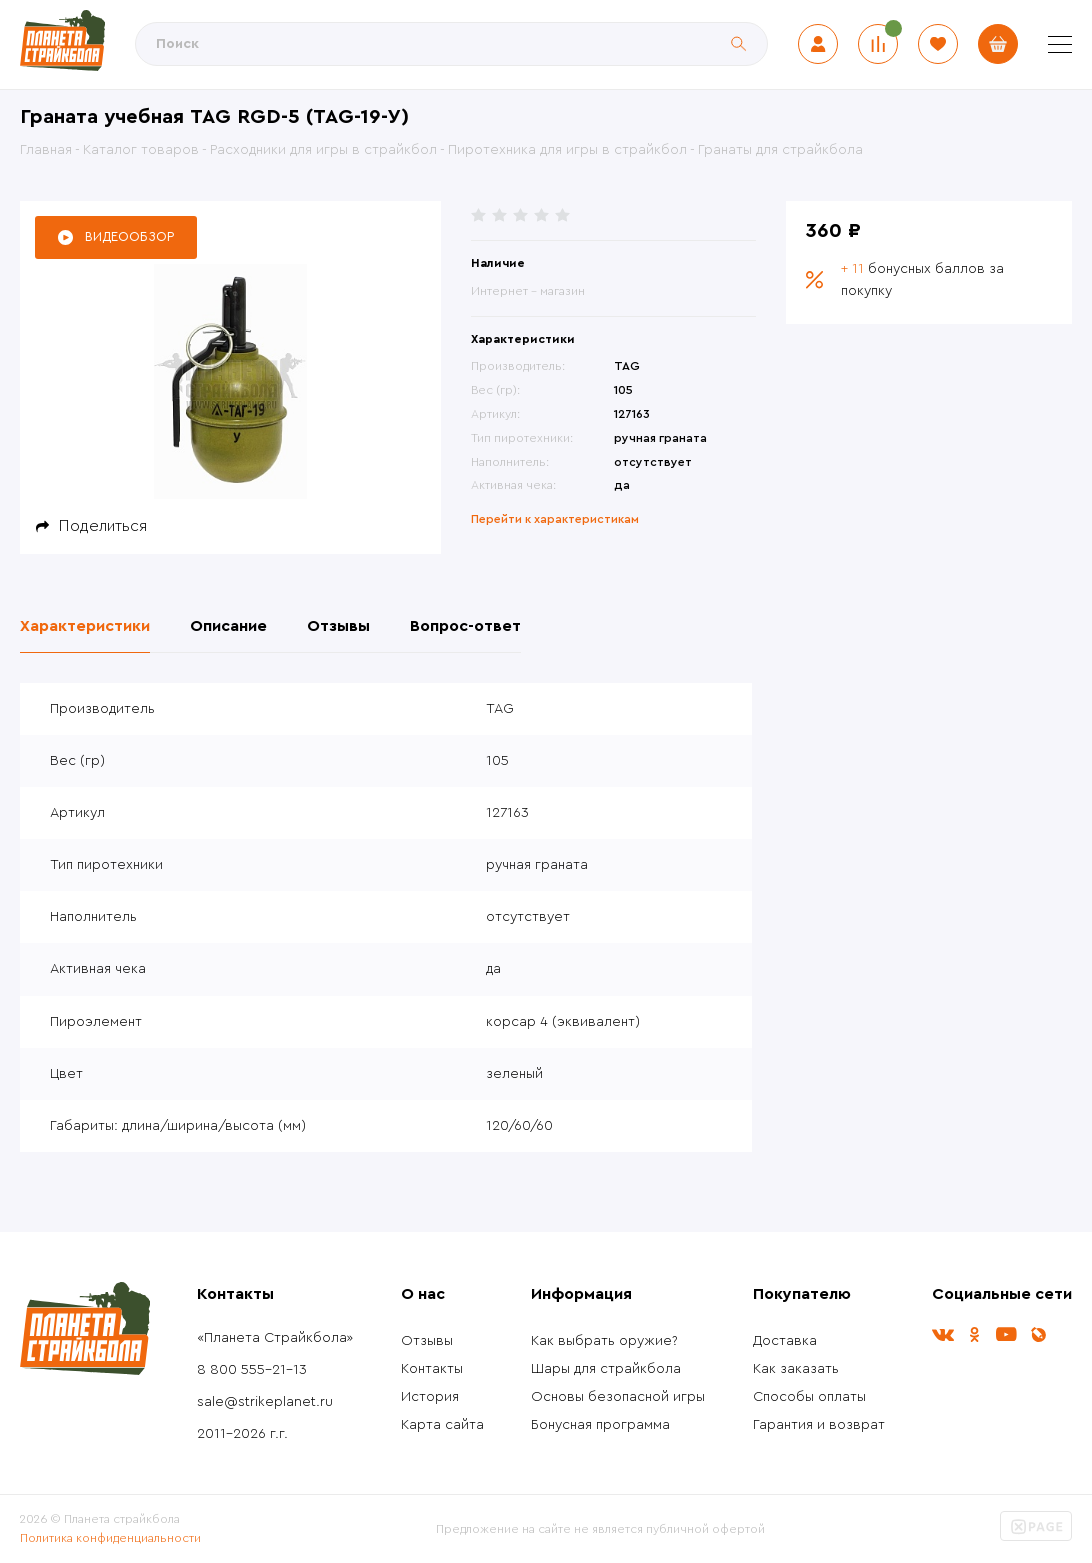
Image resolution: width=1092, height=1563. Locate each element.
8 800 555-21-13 (252, 1370)
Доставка (785, 1341)
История (430, 1397)
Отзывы (427, 1341)
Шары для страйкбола (606, 1369)
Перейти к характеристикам (555, 519)
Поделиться (103, 526)
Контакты (432, 1369)
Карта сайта (442, 1425)
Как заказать (796, 1369)
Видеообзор (129, 236)
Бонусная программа (600, 1425)
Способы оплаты (809, 1397)
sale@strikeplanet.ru (265, 1402)
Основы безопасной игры (618, 1397)
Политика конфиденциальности (110, 1538)
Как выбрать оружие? (604, 1341)
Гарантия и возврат (819, 1425)
